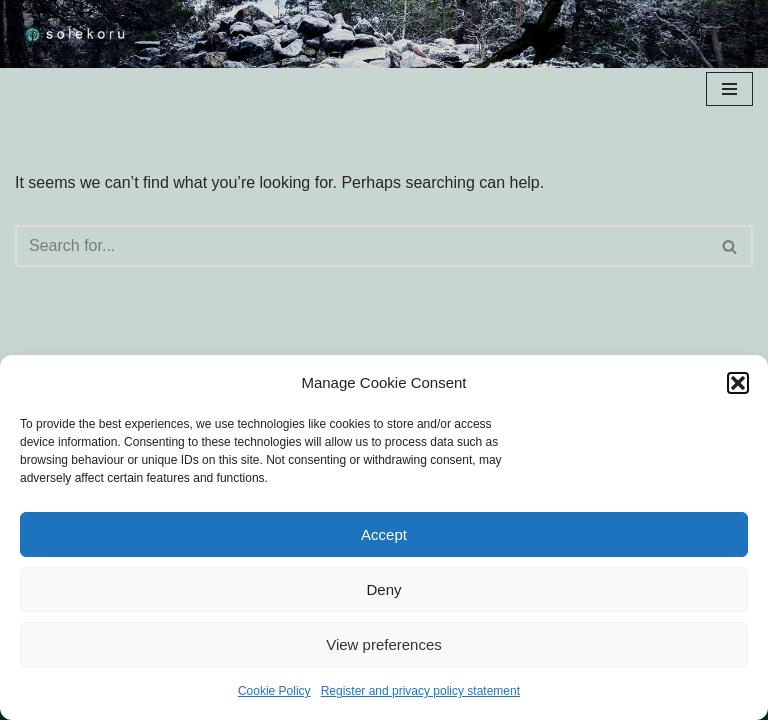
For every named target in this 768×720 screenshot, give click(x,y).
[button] (738, 383)
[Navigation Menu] (729, 89)
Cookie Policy (274, 691)
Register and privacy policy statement (420, 691)
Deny (383, 589)
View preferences (384, 644)
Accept (384, 534)
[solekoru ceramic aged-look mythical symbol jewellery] (75, 34)
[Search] (361, 246)
